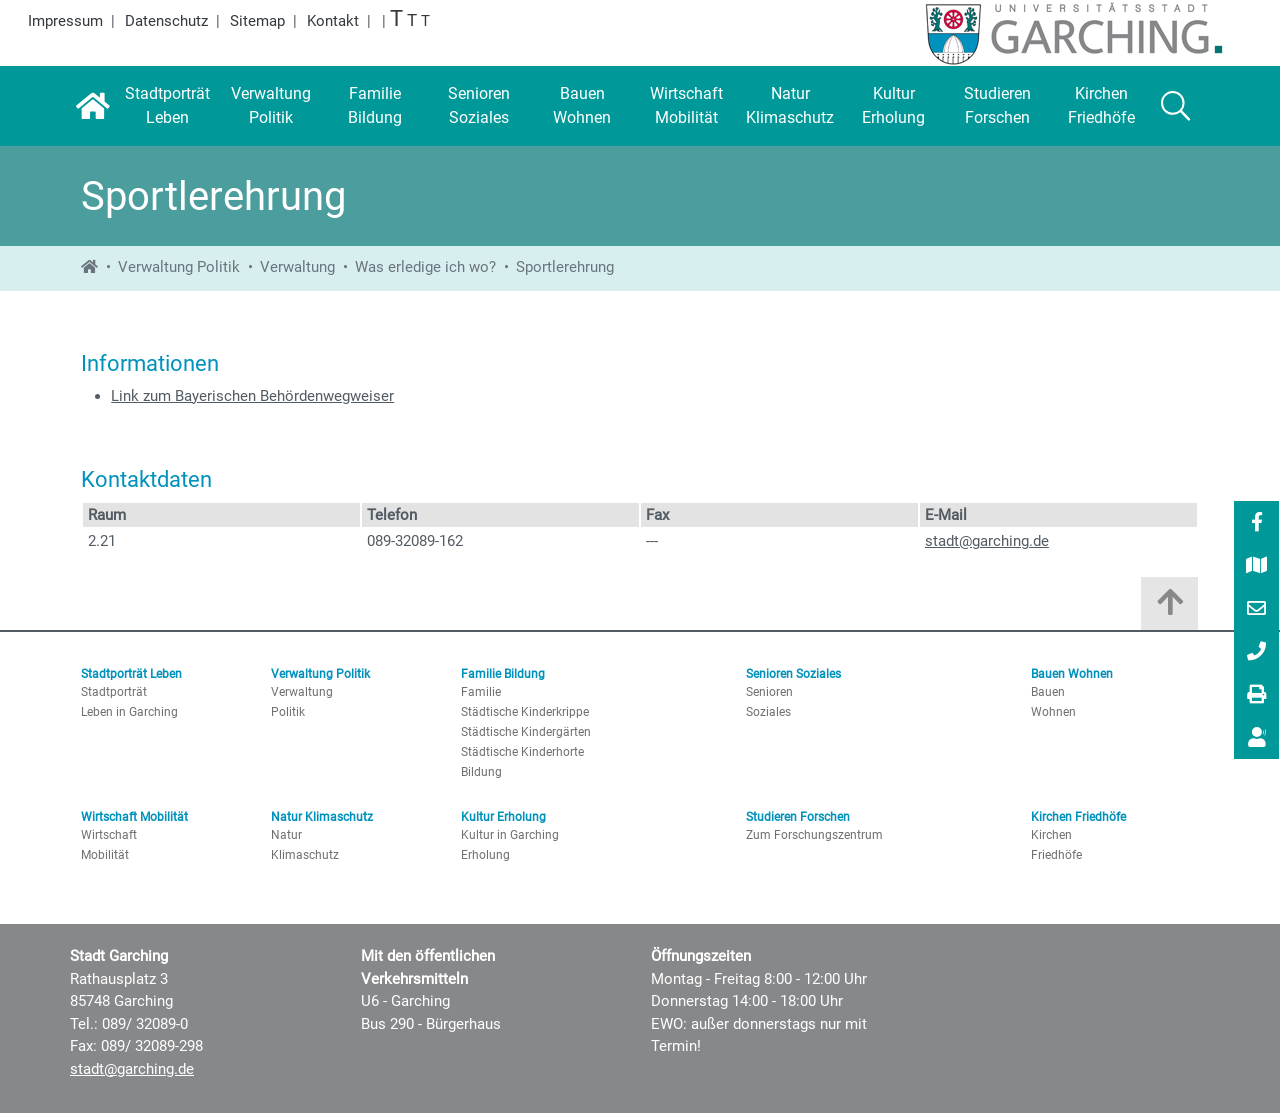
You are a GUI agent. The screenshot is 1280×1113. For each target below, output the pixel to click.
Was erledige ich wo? (425, 267)
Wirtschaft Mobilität (134, 817)
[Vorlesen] (1257, 737)
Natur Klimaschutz (322, 817)
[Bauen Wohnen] (583, 106)
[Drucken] (1257, 696)
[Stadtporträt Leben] (167, 106)
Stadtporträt (114, 692)
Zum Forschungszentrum (814, 835)
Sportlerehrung (565, 267)
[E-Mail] (1257, 610)
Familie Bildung (503, 674)
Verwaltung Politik (179, 267)
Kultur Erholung (503, 817)
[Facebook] (1257, 524)
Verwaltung (297, 267)
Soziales (768, 712)
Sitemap (257, 21)
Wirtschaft (109, 835)
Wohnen (1053, 712)
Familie (481, 692)
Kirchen (1051, 835)
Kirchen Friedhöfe (1078, 817)
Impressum (65, 21)
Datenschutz (166, 21)
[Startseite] (92, 106)
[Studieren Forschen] (998, 106)
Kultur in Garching (510, 835)
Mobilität (105, 855)
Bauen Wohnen (1072, 674)
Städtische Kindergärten (526, 732)
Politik (288, 712)
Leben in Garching (129, 712)
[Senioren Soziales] (479, 106)
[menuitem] (1256, 522)
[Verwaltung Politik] (271, 106)
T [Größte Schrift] (396, 18)
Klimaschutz (305, 855)
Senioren (769, 692)
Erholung (485, 855)
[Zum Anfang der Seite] (1169, 608)
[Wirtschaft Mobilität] (686, 106)
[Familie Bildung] (375, 106)
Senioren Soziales (793, 674)
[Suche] (1175, 106)
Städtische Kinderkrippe (525, 712)
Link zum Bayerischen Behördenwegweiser (252, 396)
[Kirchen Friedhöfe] (1102, 106)
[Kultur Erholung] (894, 106)
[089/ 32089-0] (1257, 653)
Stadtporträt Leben (131, 674)
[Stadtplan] (1257, 567)
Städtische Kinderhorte (522, 752)
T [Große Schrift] (412, 20)
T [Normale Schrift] (425, 21)
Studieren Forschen (798, 817)
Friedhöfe (1056, 855)
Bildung (481, 772)
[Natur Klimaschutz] (790, 106)
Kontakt (333, 21)
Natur (286, 835)
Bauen (1048, 692)
